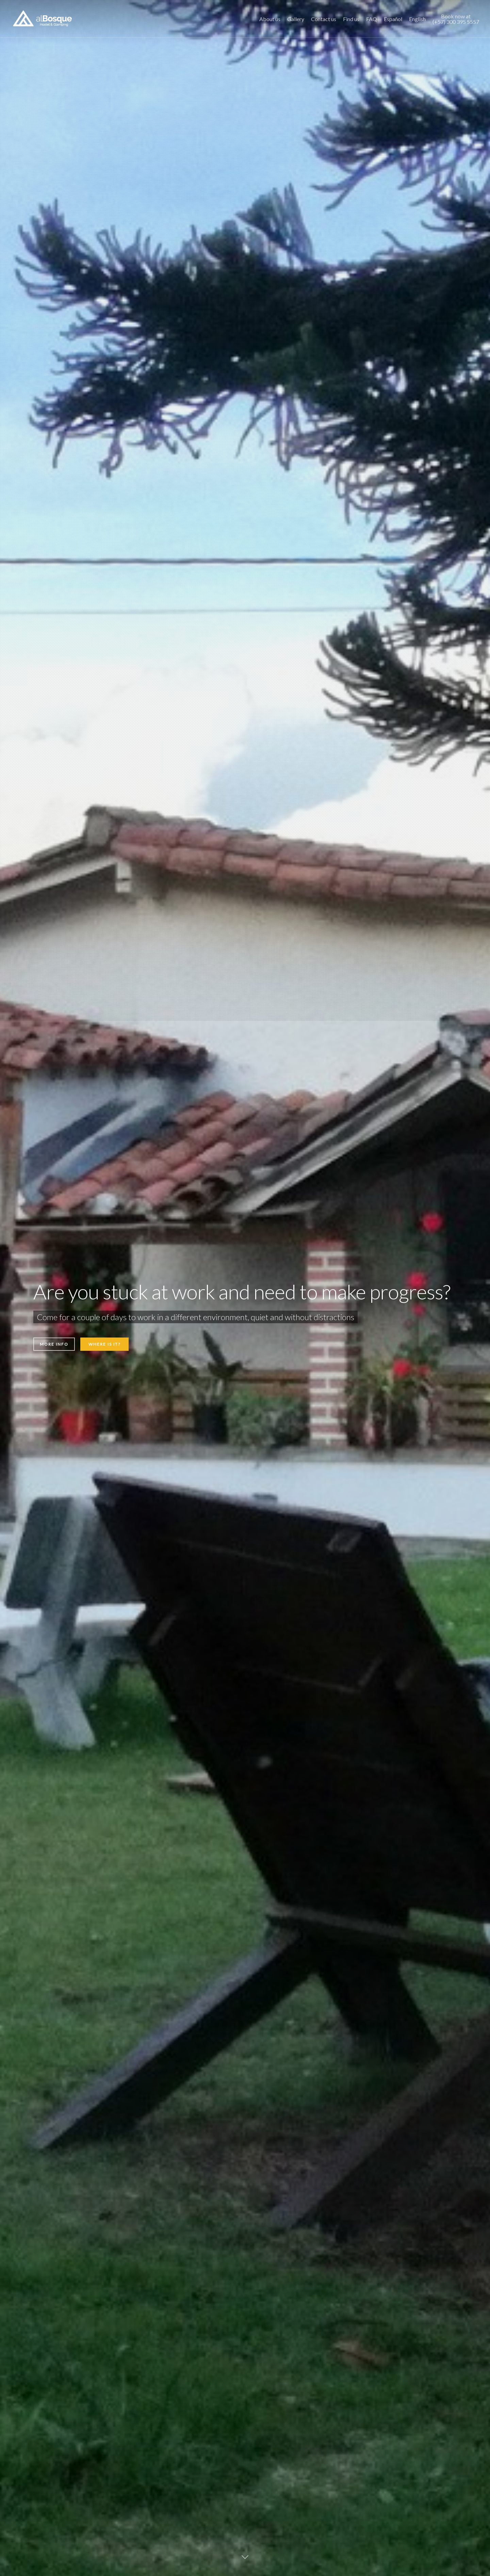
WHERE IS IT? (104, 1344)
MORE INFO (54, 1344)
